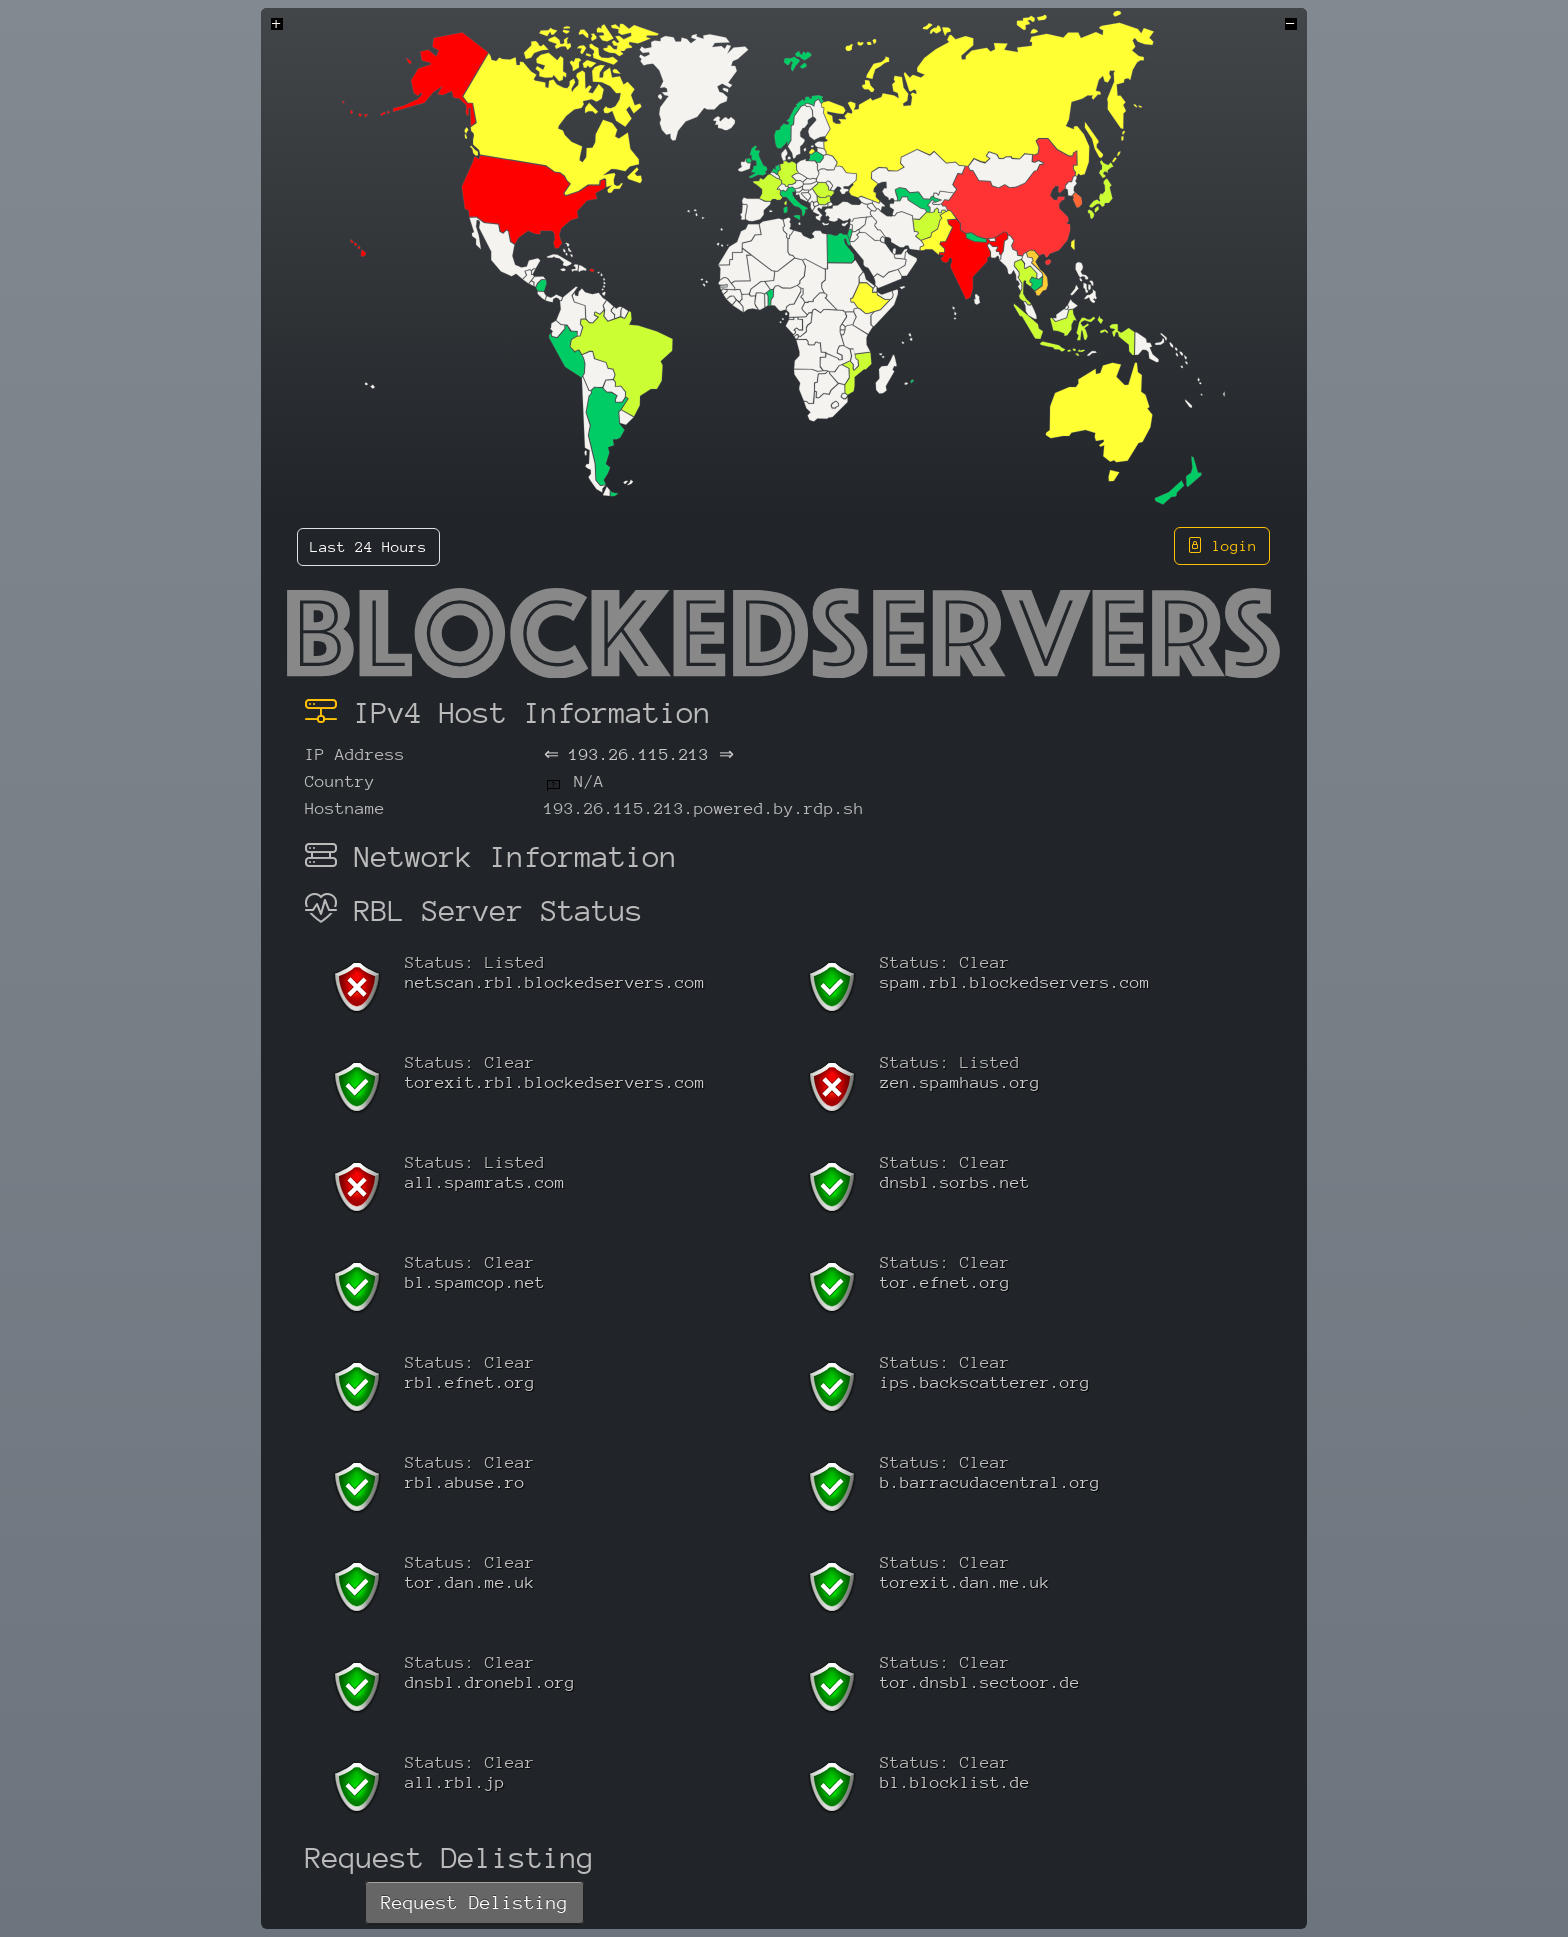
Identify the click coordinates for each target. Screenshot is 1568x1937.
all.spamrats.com (485, 1182)
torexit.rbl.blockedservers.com (555, 1082)
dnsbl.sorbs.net (955, 1182)
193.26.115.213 (639, 754)
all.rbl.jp (455, 1782)
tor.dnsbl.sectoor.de (980, 1682)
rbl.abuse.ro (465, 1482)
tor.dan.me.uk (470, 1582)
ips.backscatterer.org (985, 1382)
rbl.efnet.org (470, 1382)
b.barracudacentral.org (990, 1482)
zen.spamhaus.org (960, 1082)
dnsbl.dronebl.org (490, 1682)
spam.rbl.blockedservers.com (1015, 982)
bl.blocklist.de (955, 1782)
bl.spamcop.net (475, 1282)
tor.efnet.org (945, 1282)
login (1222, 545)
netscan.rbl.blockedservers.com (555, 982)
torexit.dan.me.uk (965, 1582)
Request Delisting (474, 1902)
